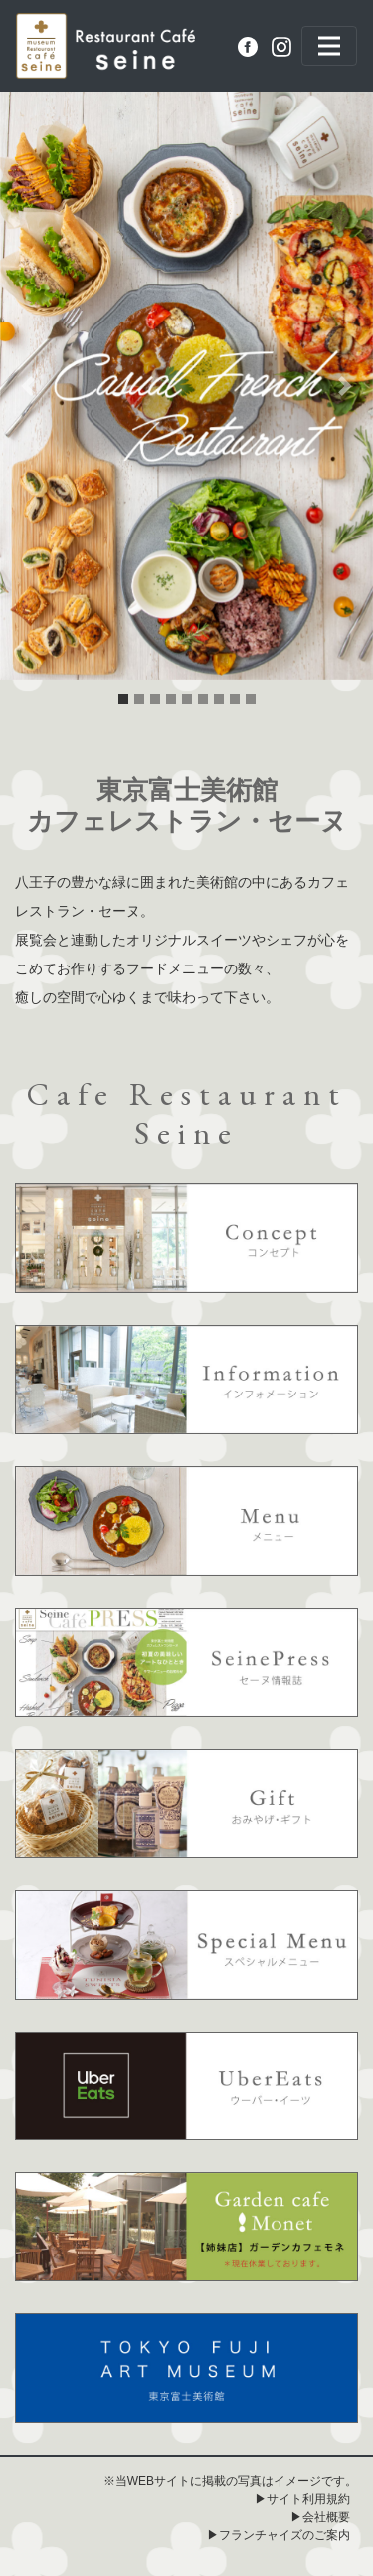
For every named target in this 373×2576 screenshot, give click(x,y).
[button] (28, 386)
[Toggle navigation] (329, 46)
